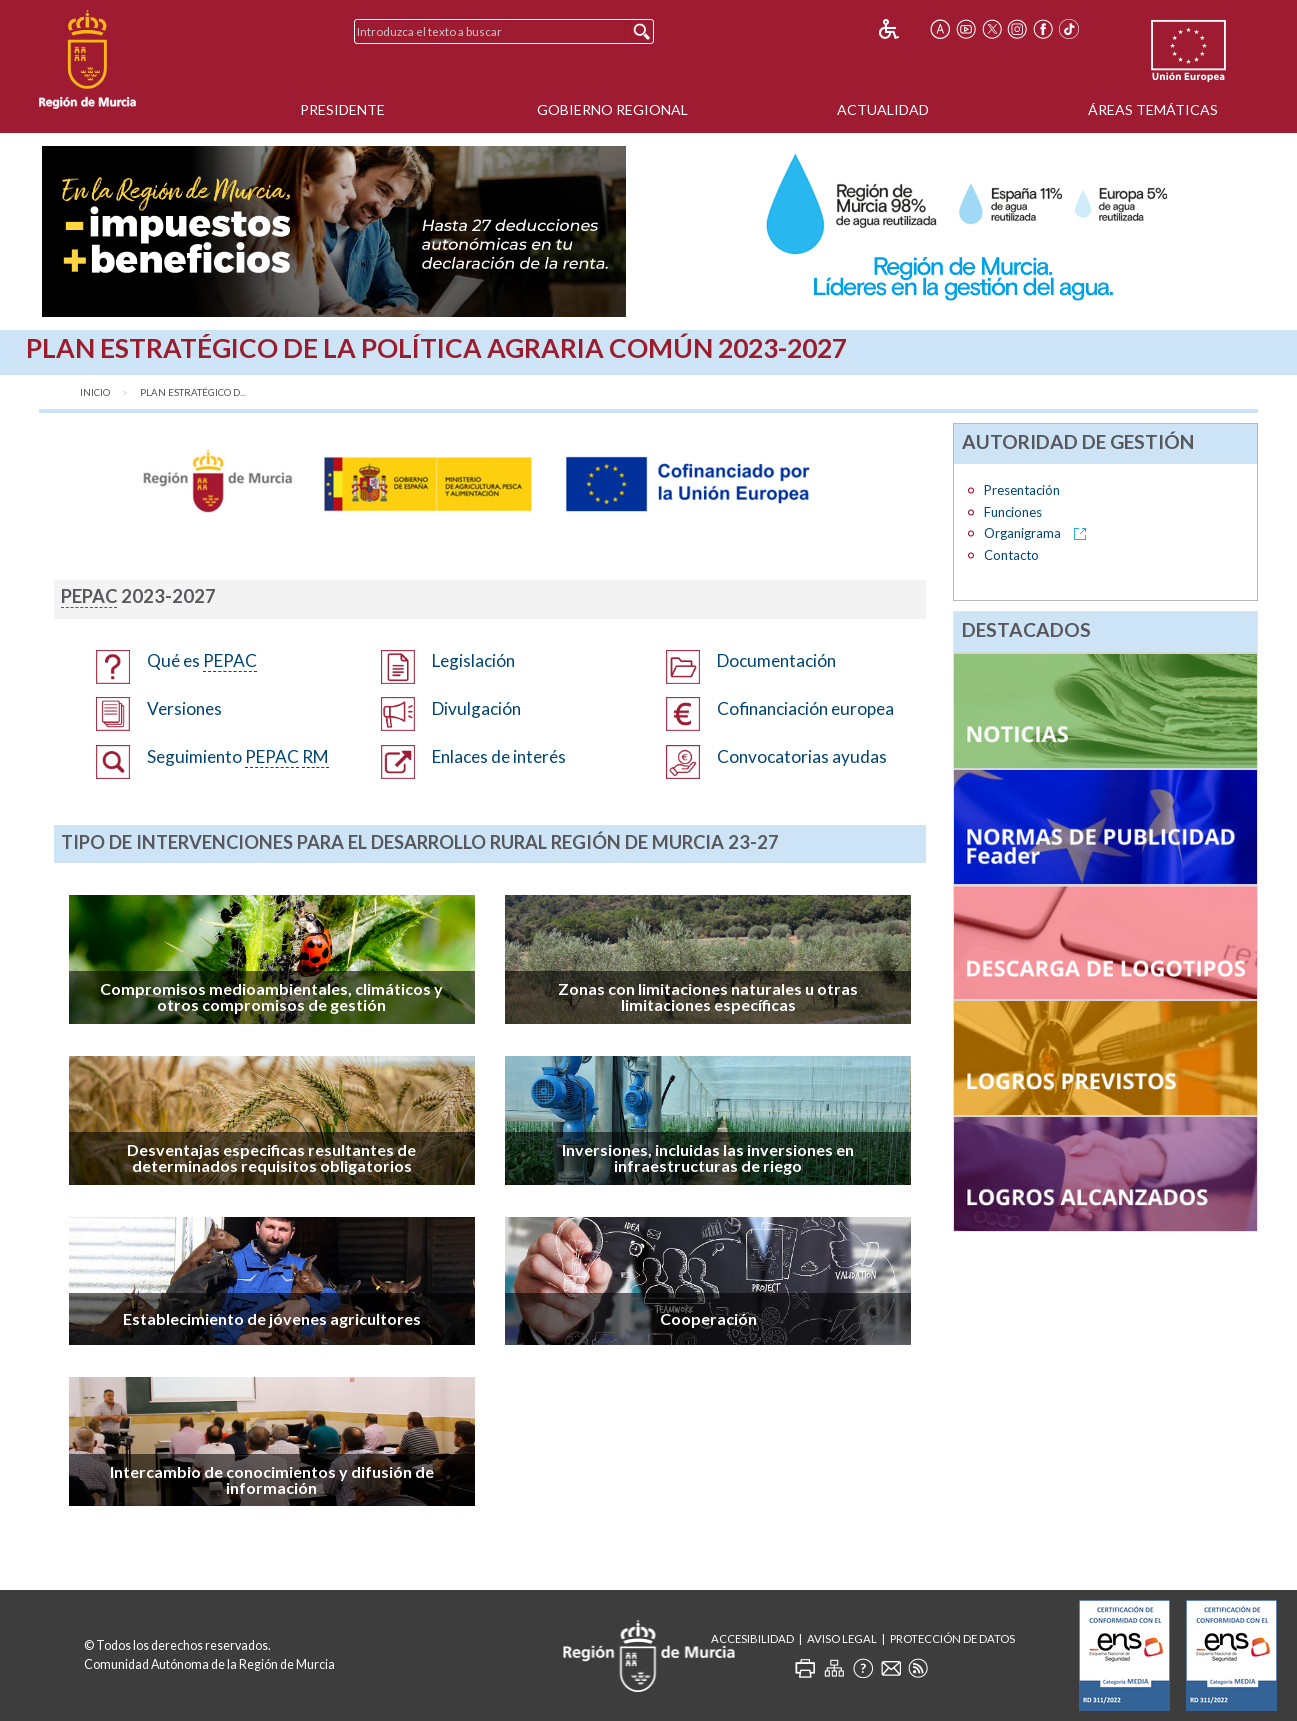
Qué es (202, 661)
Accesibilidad (752, 1638)
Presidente (342, 109)
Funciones (1013, 512)
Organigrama (1024, 533)
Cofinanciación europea (805, 708)
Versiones (184, 708)
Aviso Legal (842, 1638)
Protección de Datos (952, 1638)
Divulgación (476, 708)
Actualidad (883, 109)
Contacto (1011, 555)
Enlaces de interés (499, 756)
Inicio (95, 392)
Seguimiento (238, 757)
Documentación (776, 660)
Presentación (1022, 490)
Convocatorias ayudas (802, 756)
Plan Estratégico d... (193, 392)
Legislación (473, 660)
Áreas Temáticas (1153, 109)
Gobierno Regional (612, 109)
